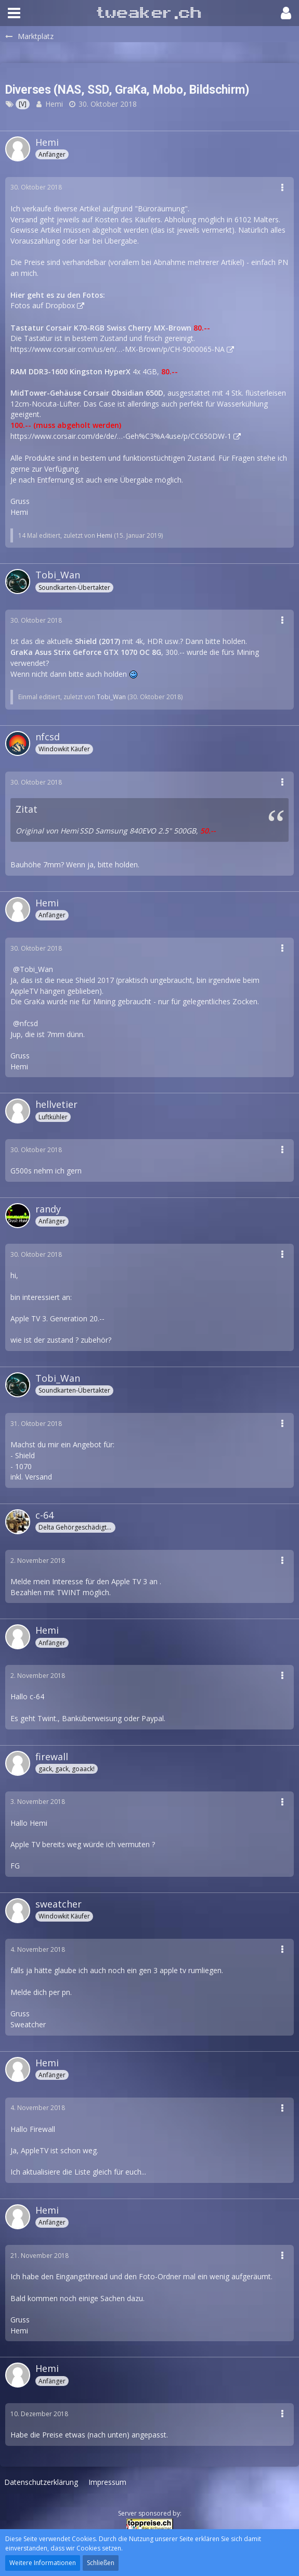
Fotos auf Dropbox (42, 305)
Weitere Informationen (42, 2562)
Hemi (54, 104)
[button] (14, 13)
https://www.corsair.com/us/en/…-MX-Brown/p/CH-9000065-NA (117, 349)
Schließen (100, 2562)
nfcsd (29, 1023)
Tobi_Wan (111, 696)
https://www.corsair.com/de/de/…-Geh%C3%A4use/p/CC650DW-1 (120, 436)
